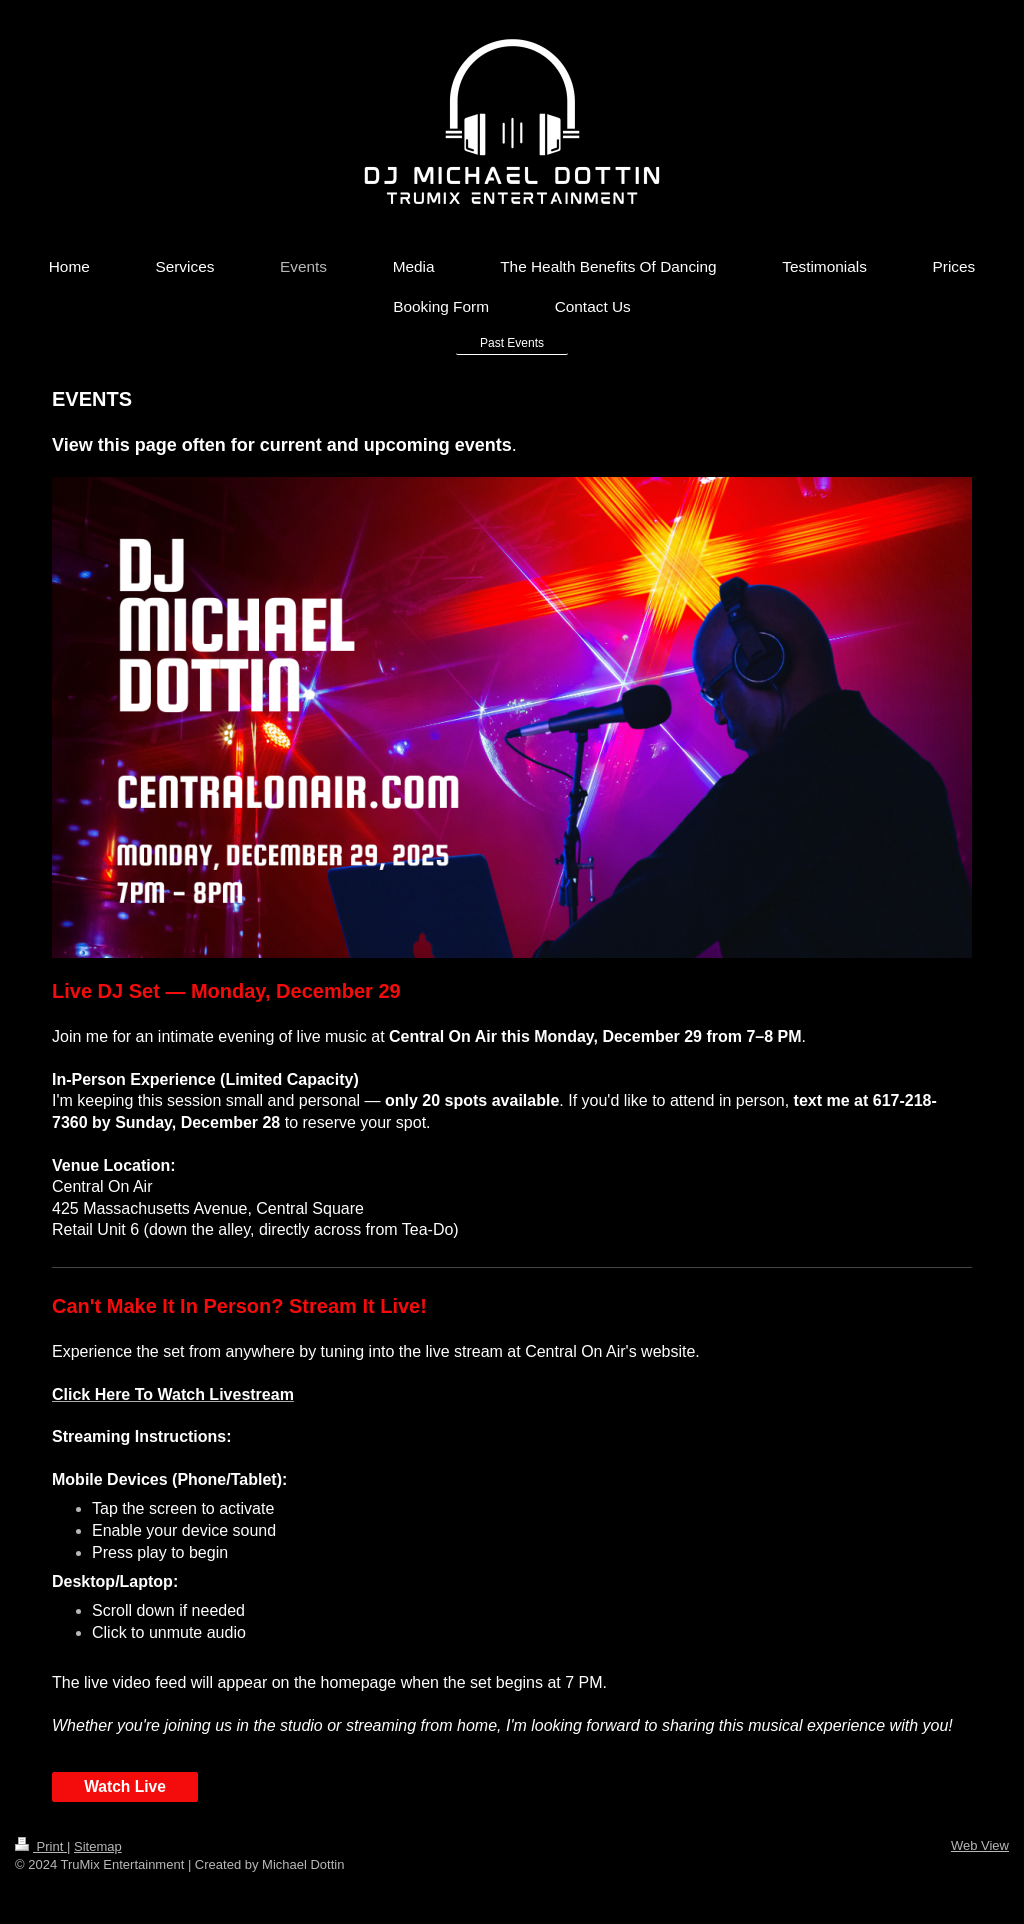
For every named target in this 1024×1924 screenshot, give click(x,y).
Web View (980, 1845)
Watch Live (125, 1786)
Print (41, 1846)
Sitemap (98, 1846)
